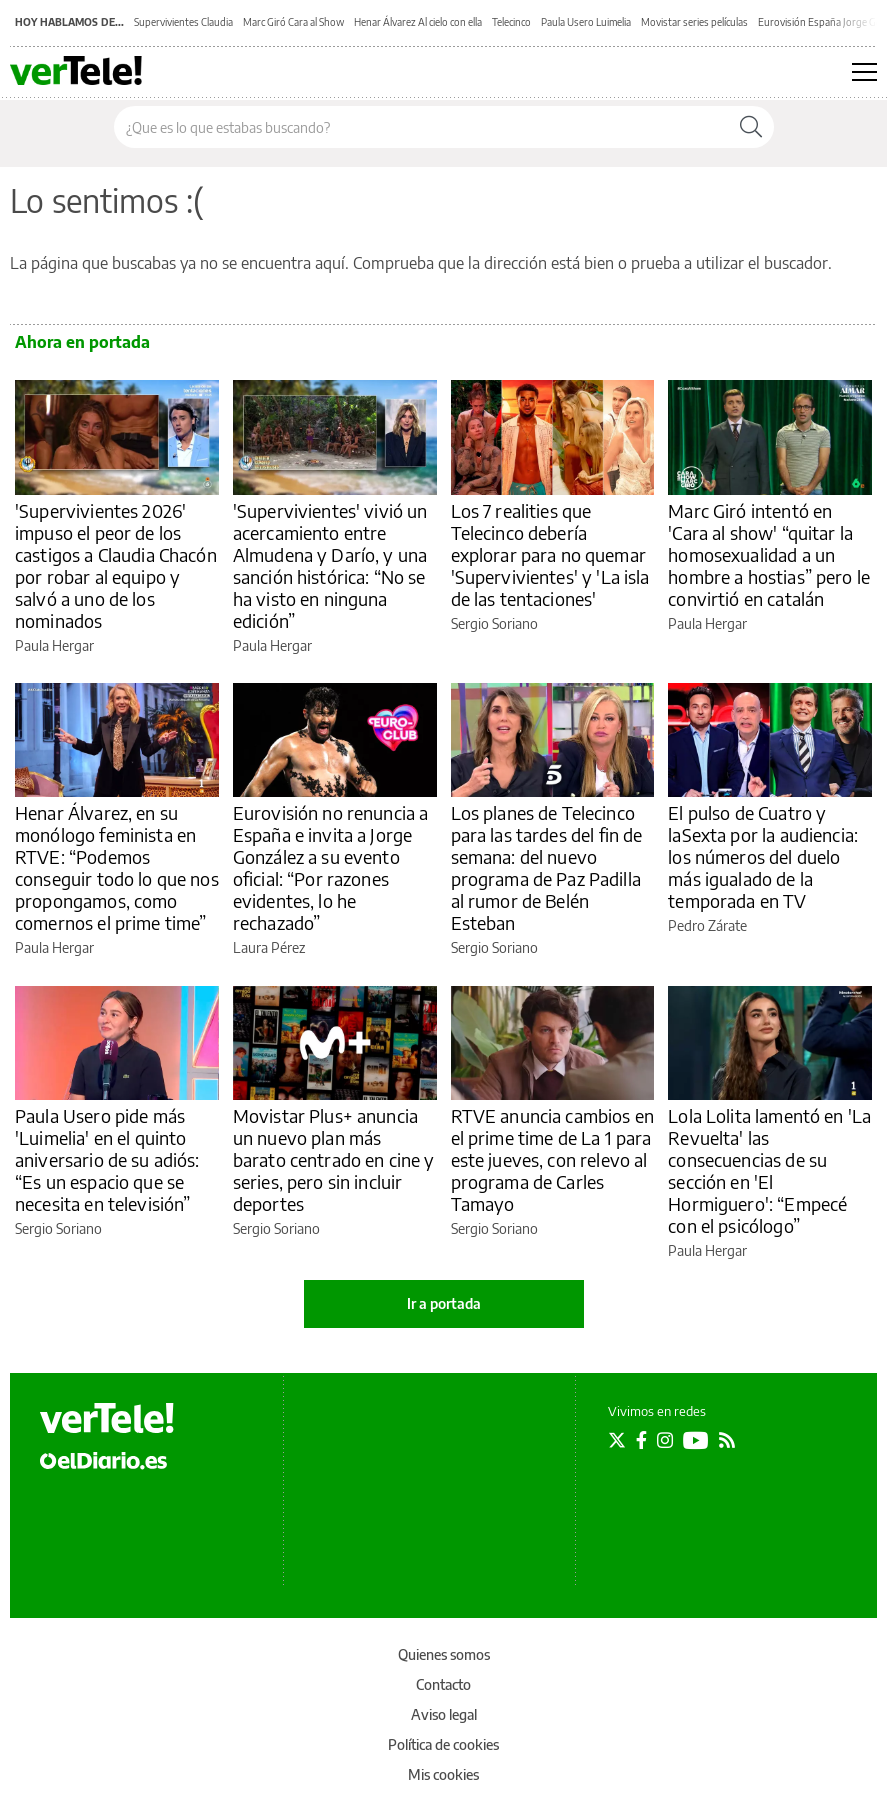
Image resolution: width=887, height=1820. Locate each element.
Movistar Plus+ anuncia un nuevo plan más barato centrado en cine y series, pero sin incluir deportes (334, 1159)
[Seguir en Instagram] (665, 1440)
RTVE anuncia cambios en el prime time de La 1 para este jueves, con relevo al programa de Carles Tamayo (552, 1159)
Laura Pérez (269, 947)
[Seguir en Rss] (727, 1440)
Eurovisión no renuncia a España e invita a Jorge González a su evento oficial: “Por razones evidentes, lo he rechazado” (331, 867)
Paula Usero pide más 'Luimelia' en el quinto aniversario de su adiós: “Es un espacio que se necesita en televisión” (107, 1159)
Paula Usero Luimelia (586, 22)
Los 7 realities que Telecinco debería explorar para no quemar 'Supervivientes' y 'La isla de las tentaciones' (550, 554)
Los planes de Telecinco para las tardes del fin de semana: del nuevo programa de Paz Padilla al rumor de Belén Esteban (547, 867)
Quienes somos (444, 1654)
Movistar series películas (694, 22)
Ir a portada (444, 1303)
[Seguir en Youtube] (696, 1440)
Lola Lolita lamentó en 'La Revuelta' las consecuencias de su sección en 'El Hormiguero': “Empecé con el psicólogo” (769, 1170)
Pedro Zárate (707, 925)
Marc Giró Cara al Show (293, 22)
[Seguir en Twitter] (617, 1440)
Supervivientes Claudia (183, 22)
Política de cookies (443, 1744)
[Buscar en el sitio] (421, 127)
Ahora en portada (82, 342)
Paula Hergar (54, 645)
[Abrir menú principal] (864, 72)
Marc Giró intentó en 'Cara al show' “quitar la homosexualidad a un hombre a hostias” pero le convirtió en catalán (769, 554)
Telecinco (511, 22)
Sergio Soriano (494, 623)
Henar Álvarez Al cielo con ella (418, 22)
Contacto (443, 1684)
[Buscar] (751, 127)
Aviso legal (444, 1714)
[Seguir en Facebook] (641, 1440)
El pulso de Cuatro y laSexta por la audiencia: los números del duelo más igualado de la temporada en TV (763, 856)
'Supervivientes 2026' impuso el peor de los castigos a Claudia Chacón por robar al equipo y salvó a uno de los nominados (116, 565)
